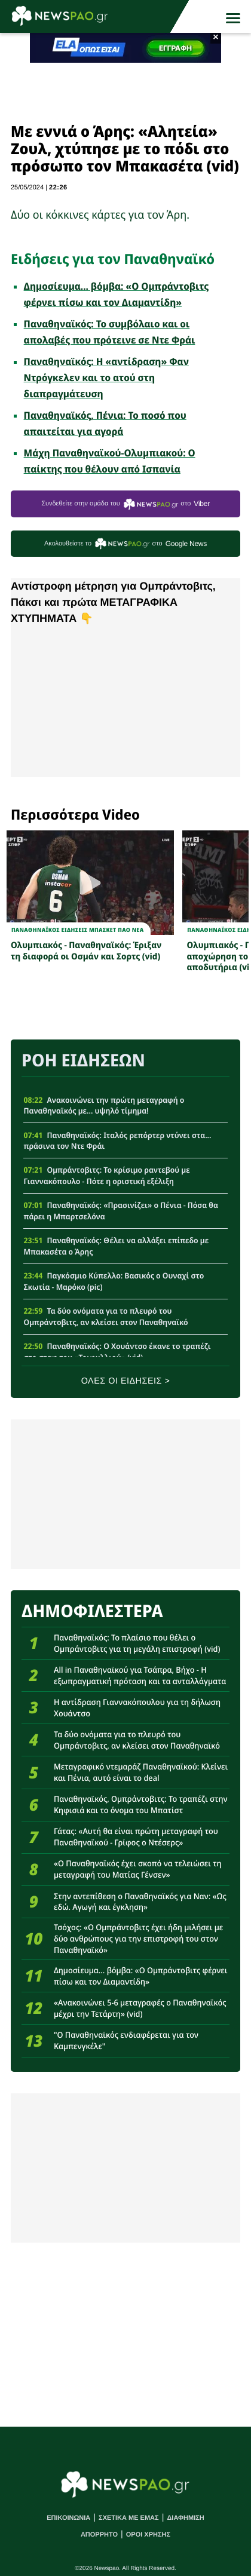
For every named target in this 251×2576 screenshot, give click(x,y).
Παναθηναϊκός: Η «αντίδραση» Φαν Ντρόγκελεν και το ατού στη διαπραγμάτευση (106, 377)
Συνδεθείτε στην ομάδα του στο (125, 504)
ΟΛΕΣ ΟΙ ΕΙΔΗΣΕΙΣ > (125, 1381)
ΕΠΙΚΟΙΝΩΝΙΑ (68, 2518)
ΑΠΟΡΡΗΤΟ (99, 2534)
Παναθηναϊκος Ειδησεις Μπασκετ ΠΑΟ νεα (77, 930)
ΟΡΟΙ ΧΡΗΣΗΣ (148, 2534)
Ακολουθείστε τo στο (125, 544)
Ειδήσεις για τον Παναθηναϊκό (113, 258)
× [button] (215, 37)
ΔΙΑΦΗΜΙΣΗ (185, 2518)
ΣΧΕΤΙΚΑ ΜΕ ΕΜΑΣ (129, 2518)
